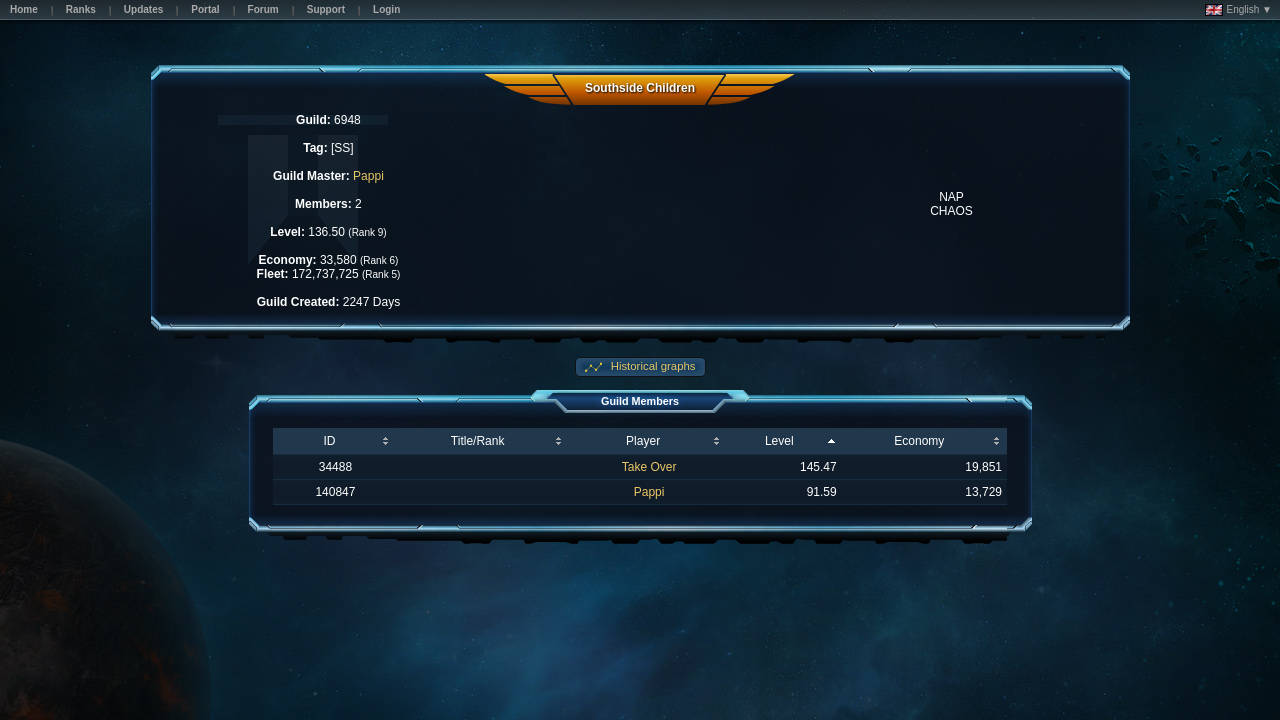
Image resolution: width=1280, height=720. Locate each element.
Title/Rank (478, 441)
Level (779, 441)
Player (643, 441)
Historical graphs (652, 366)
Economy (919, 441)
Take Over (649, 467)
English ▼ (1238, 10)
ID (329, 441)
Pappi (368, 176)
